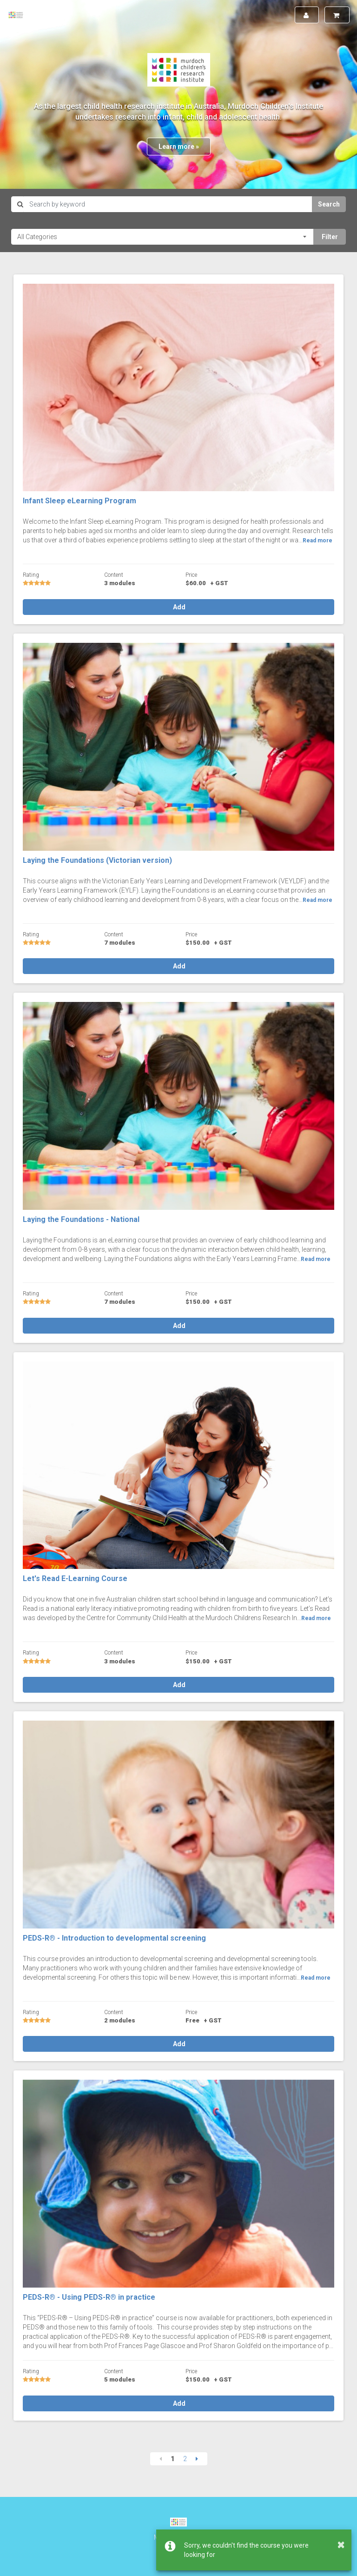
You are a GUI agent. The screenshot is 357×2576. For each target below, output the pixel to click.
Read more (317, 540)
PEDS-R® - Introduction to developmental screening (114, 1938)
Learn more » (179, 146)
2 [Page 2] (185, 2459)
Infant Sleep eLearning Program (79, 500)
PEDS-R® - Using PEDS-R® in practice (89, 2297)
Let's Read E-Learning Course (75, 1578)
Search (329, 204)
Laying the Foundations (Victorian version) (97, 860)
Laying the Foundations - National (81, 1219)
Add (178, 607)
